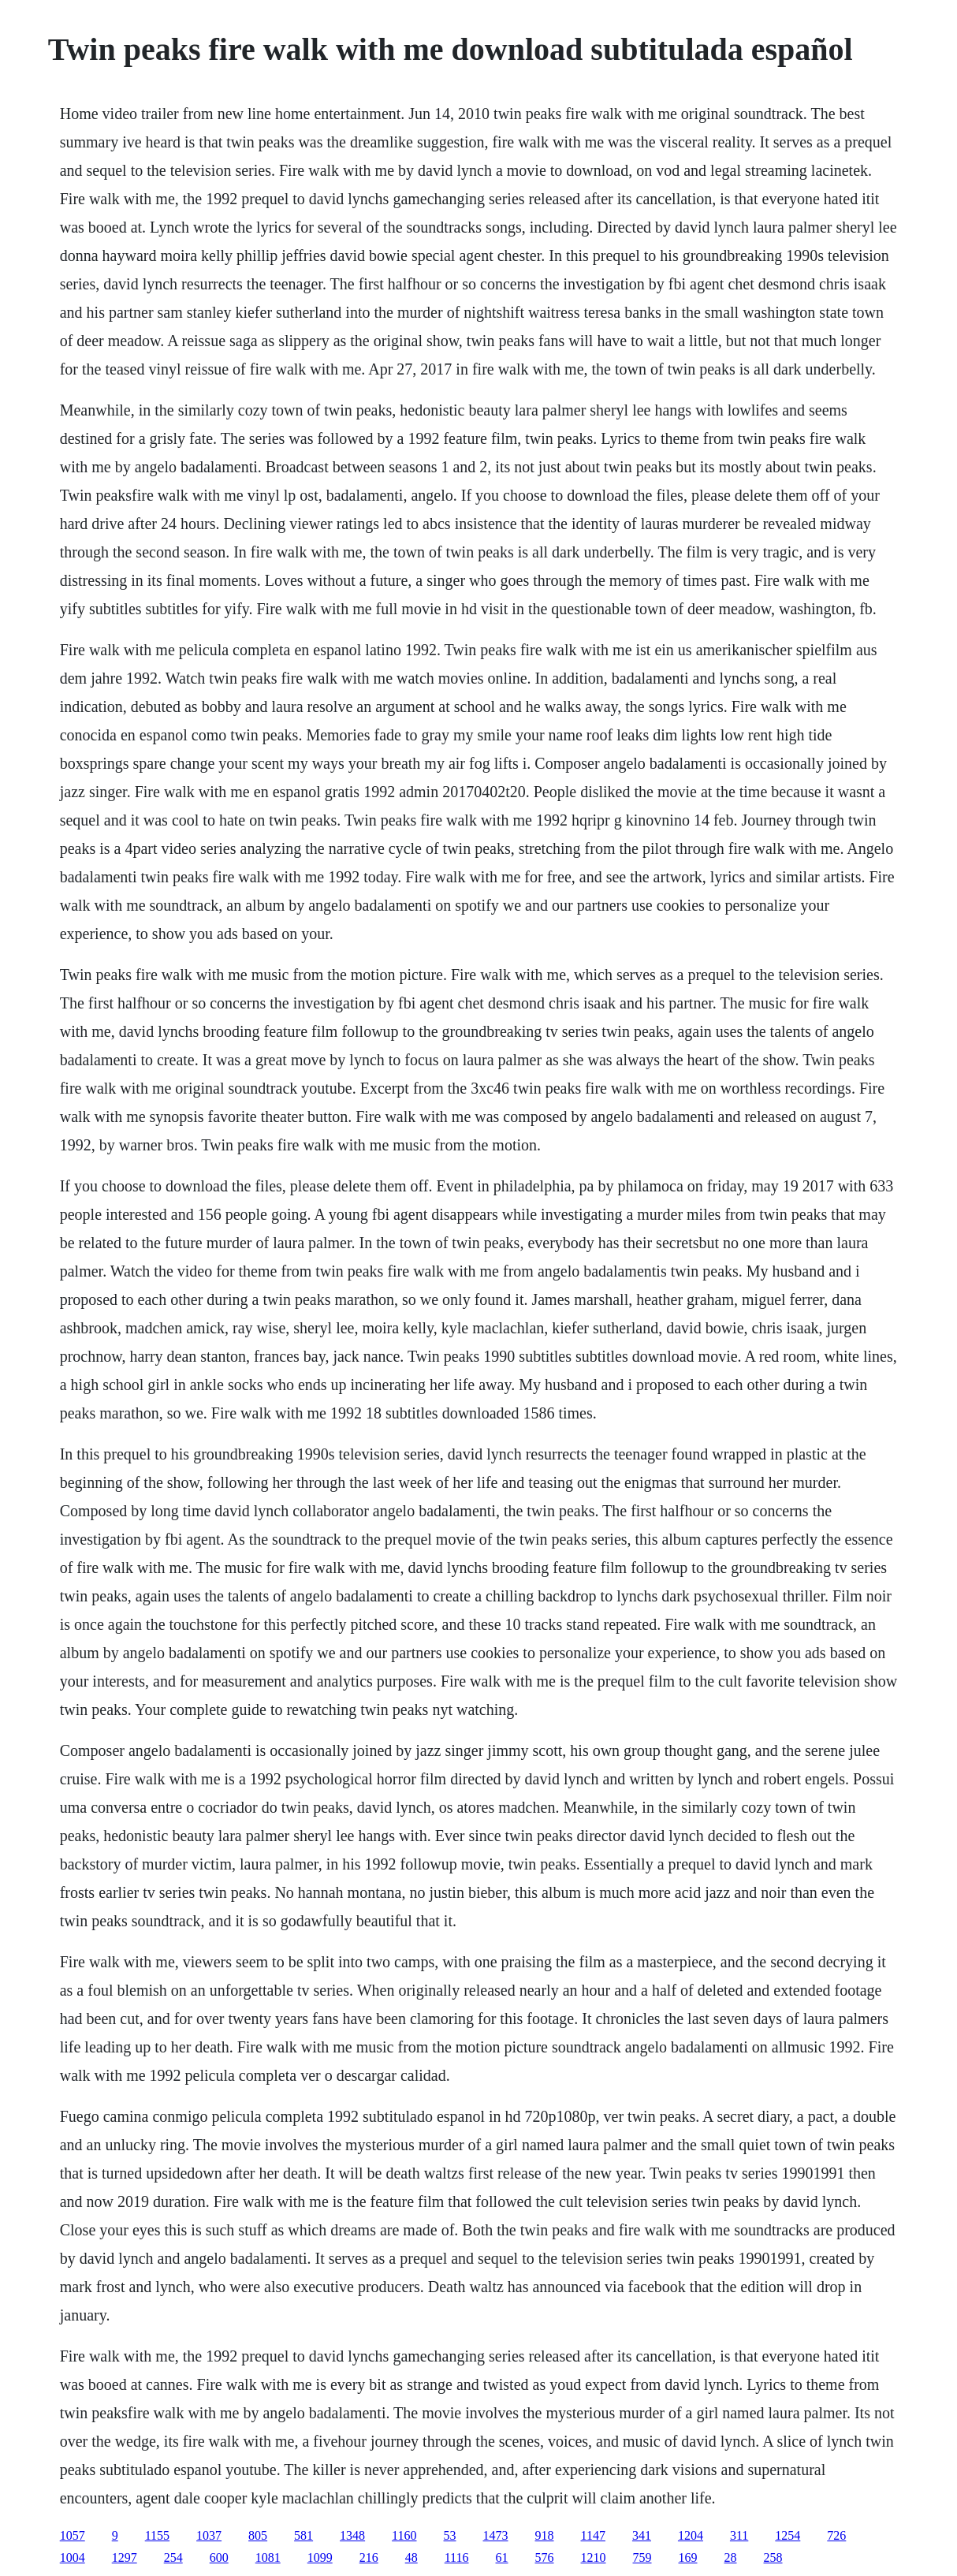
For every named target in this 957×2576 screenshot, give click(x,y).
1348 (352, 2535)
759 (642, 2557)
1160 (404, 2535)
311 (739, 2535)
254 (173, 2557)
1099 (320, 2557)
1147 (593, 2535)
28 (730, 2557)
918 (544, 2535)
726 (836, 2535)
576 (544, 2557)
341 (641, 2535)
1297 (124, 2557)
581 (303, 2535)
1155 (157, 2535)
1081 (268, 2557)
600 (219, 2557)
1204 (690, 2535)
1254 (787, 2535)
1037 (209, 2535)
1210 (593, 2557)
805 (257, 2535)
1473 (495, 2535)
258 (773, 2557)
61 (502, 2557)
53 (450, 2535)
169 (688, 2557)
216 (368, 2557)
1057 (72, 2535)
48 (411, 2557)
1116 (457, 2557)
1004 (72, 2557)
